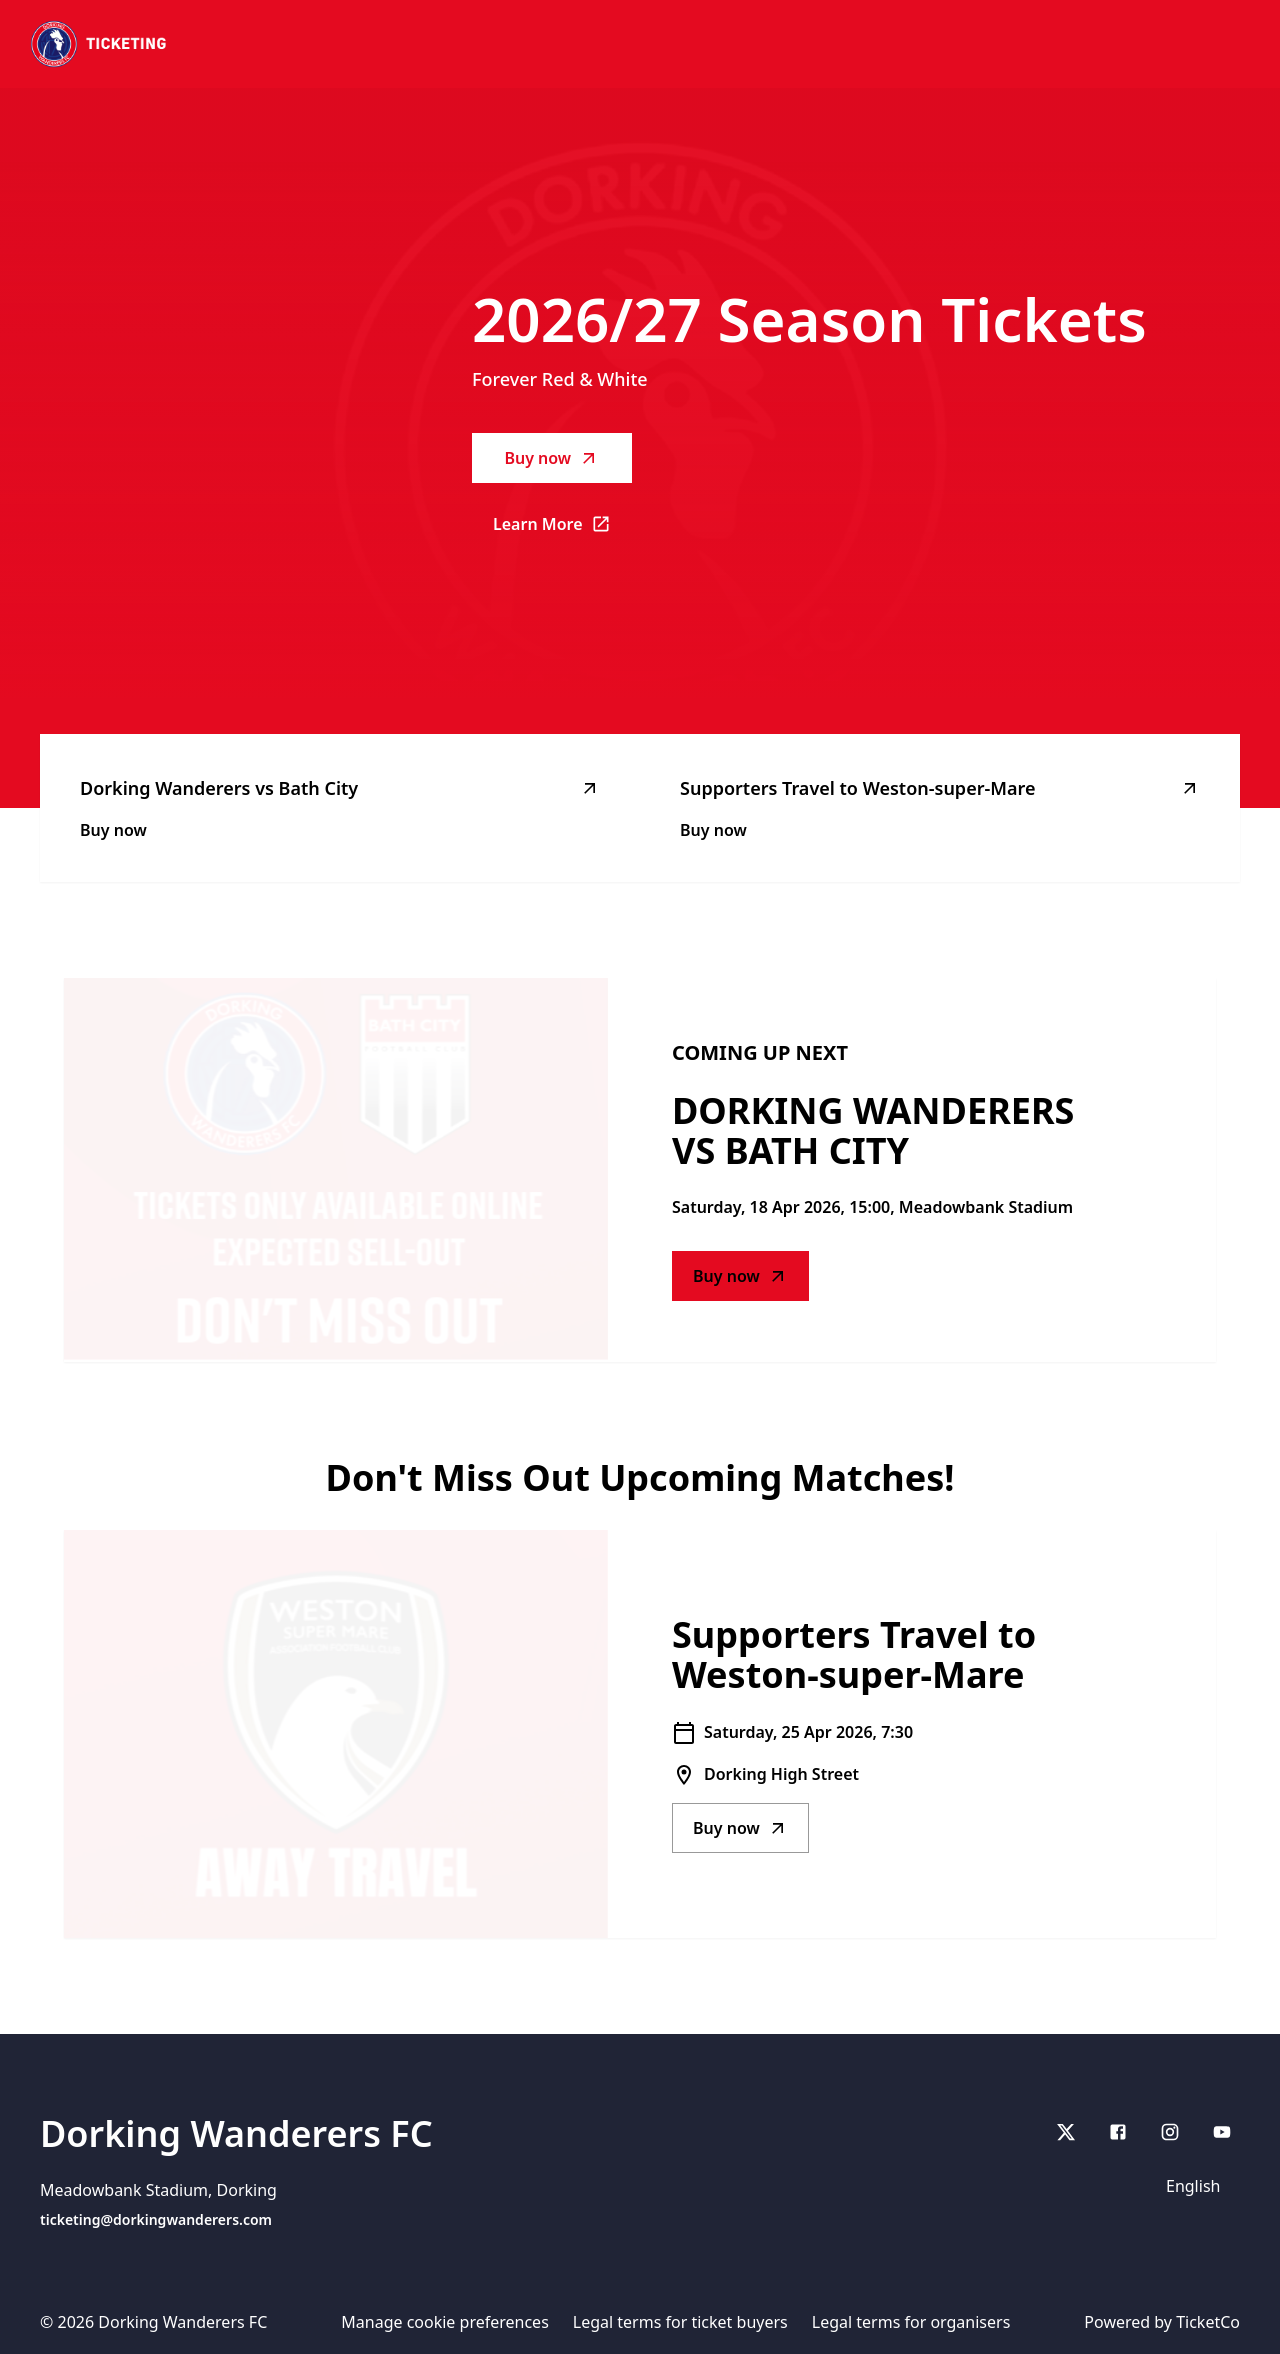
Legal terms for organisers (911, 2322)
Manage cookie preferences (445, 2322)
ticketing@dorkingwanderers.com (156, 2219)
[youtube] (1222, 2132)
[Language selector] (1197, 2186)
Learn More (562, 530)
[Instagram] (1170, 2132)
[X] (1066, 2132)
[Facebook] (1118, 2132)
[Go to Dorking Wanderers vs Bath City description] (336, 1170)
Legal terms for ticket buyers (680, 2322)
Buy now (551, 458)
